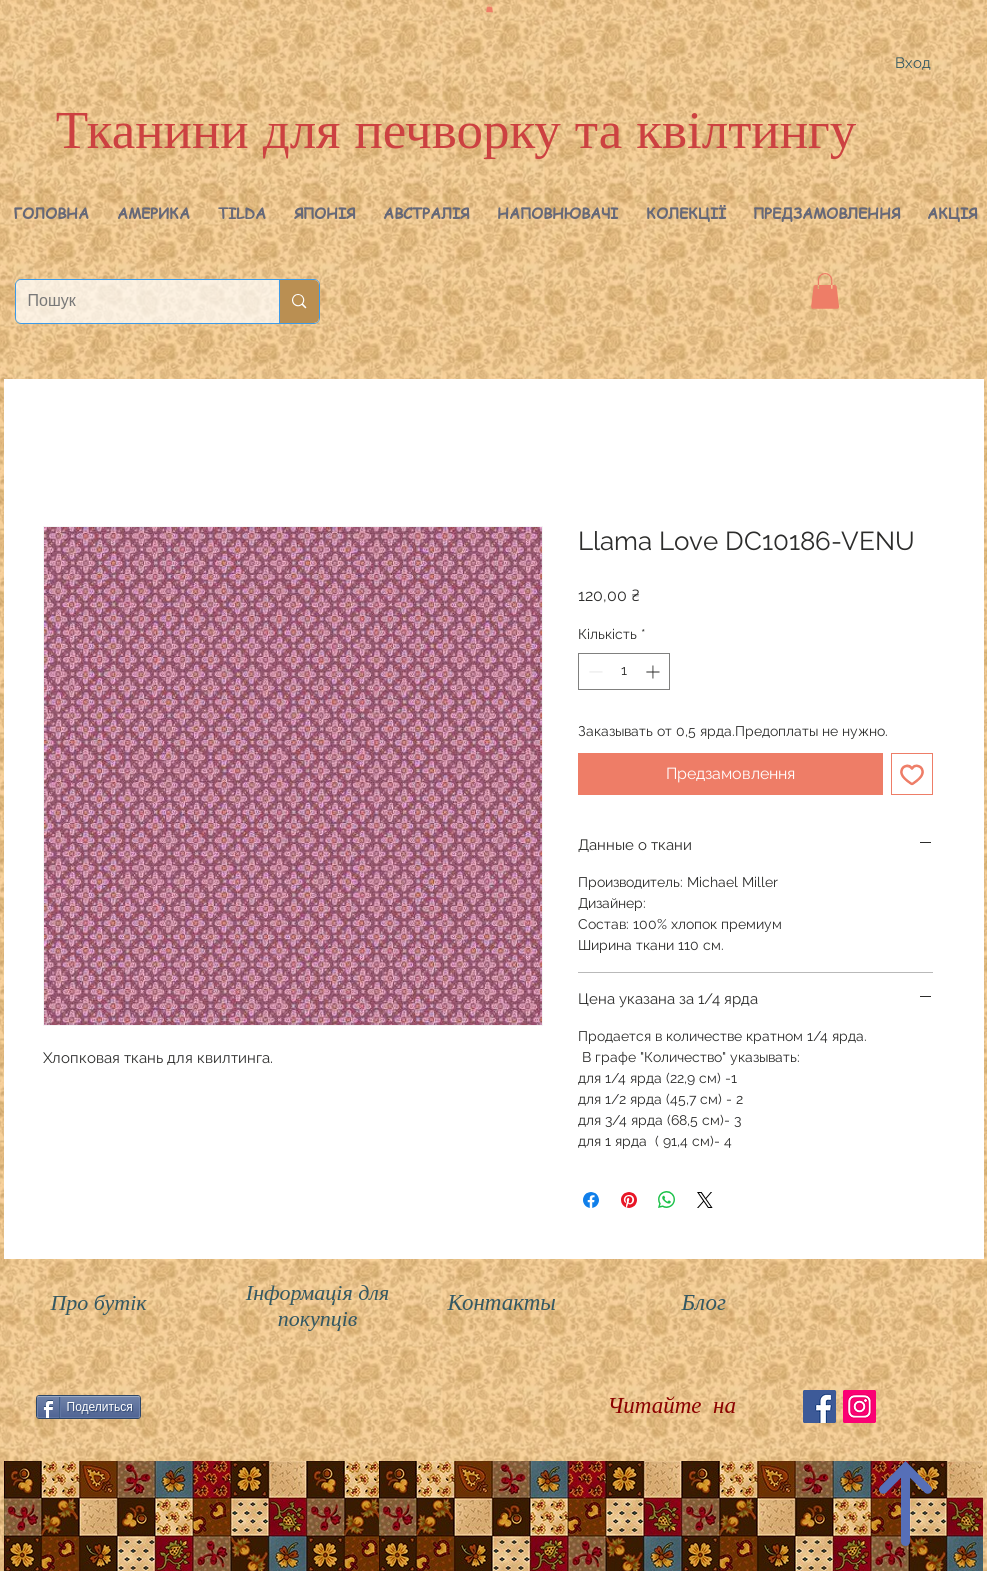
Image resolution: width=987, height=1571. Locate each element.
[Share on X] (705, 1200)
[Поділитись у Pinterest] (629, 1200)
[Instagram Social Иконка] (859, 1406)
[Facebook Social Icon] (819, 1406)
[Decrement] (593, 671)
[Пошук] (133, 301)
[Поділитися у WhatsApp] (667, 1200)
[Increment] (654, 671)
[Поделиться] (88, 1407)
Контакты (502, 1302)
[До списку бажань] (912, 774)
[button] (153, 213)
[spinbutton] (624, 671)
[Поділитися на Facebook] (591, 1200)
